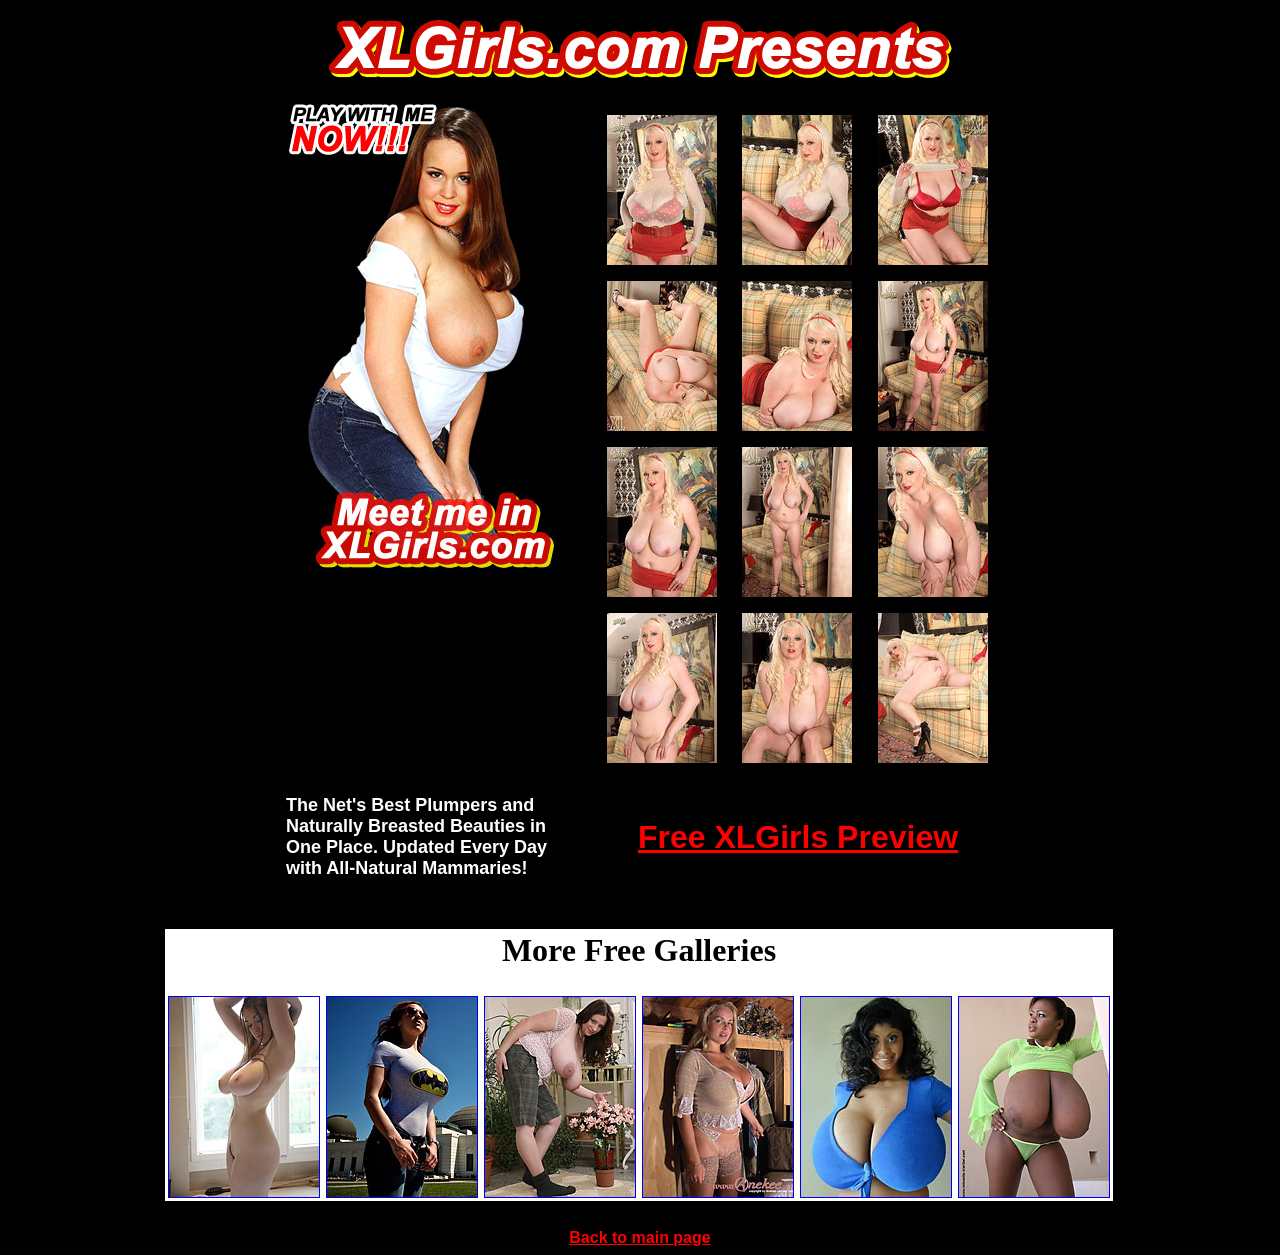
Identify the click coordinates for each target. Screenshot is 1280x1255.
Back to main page (639, 1237)
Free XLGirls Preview (798, 837)
